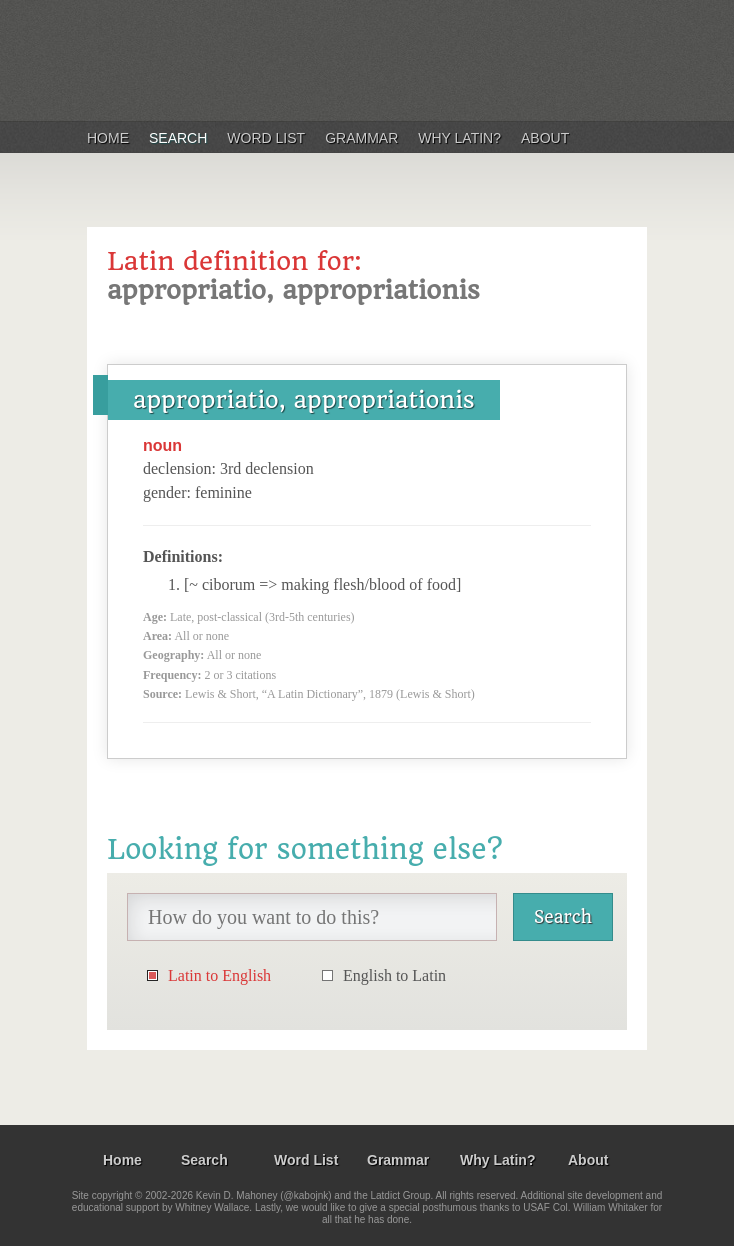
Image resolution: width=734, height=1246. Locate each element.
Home (108, 138)
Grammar (361, 138)
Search (178, 138)
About (545, 138)
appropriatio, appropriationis (304, 400)
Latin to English (219, 975)
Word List (266, 138)
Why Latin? (459, 138)
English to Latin (394, 975)
